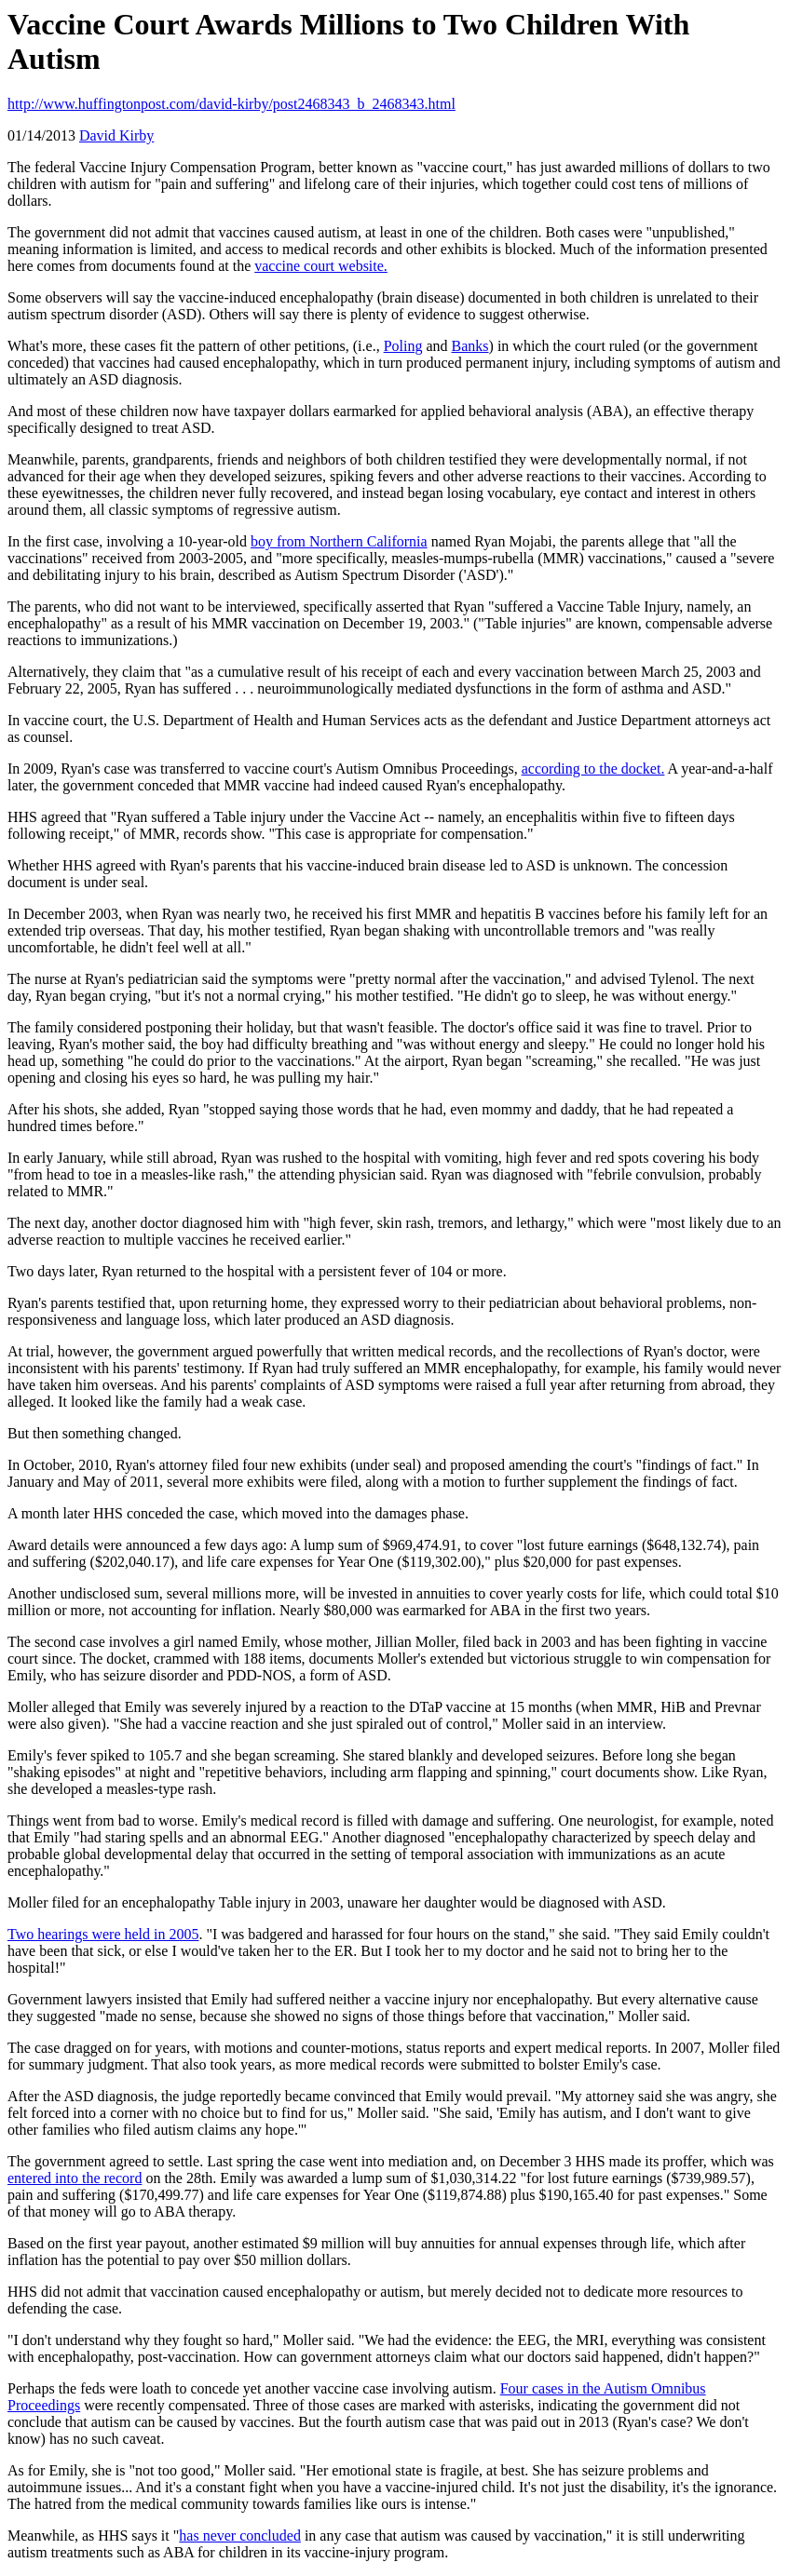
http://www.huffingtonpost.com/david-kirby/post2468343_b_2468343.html (231, 104)
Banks (470, 346)
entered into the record (74, 2178)
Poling (403, 346)
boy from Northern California (339, 541)
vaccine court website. (321, 266)
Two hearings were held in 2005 (103, 1934)
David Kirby (116, 135)
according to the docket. (593, 768)
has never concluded (240, 2535)
